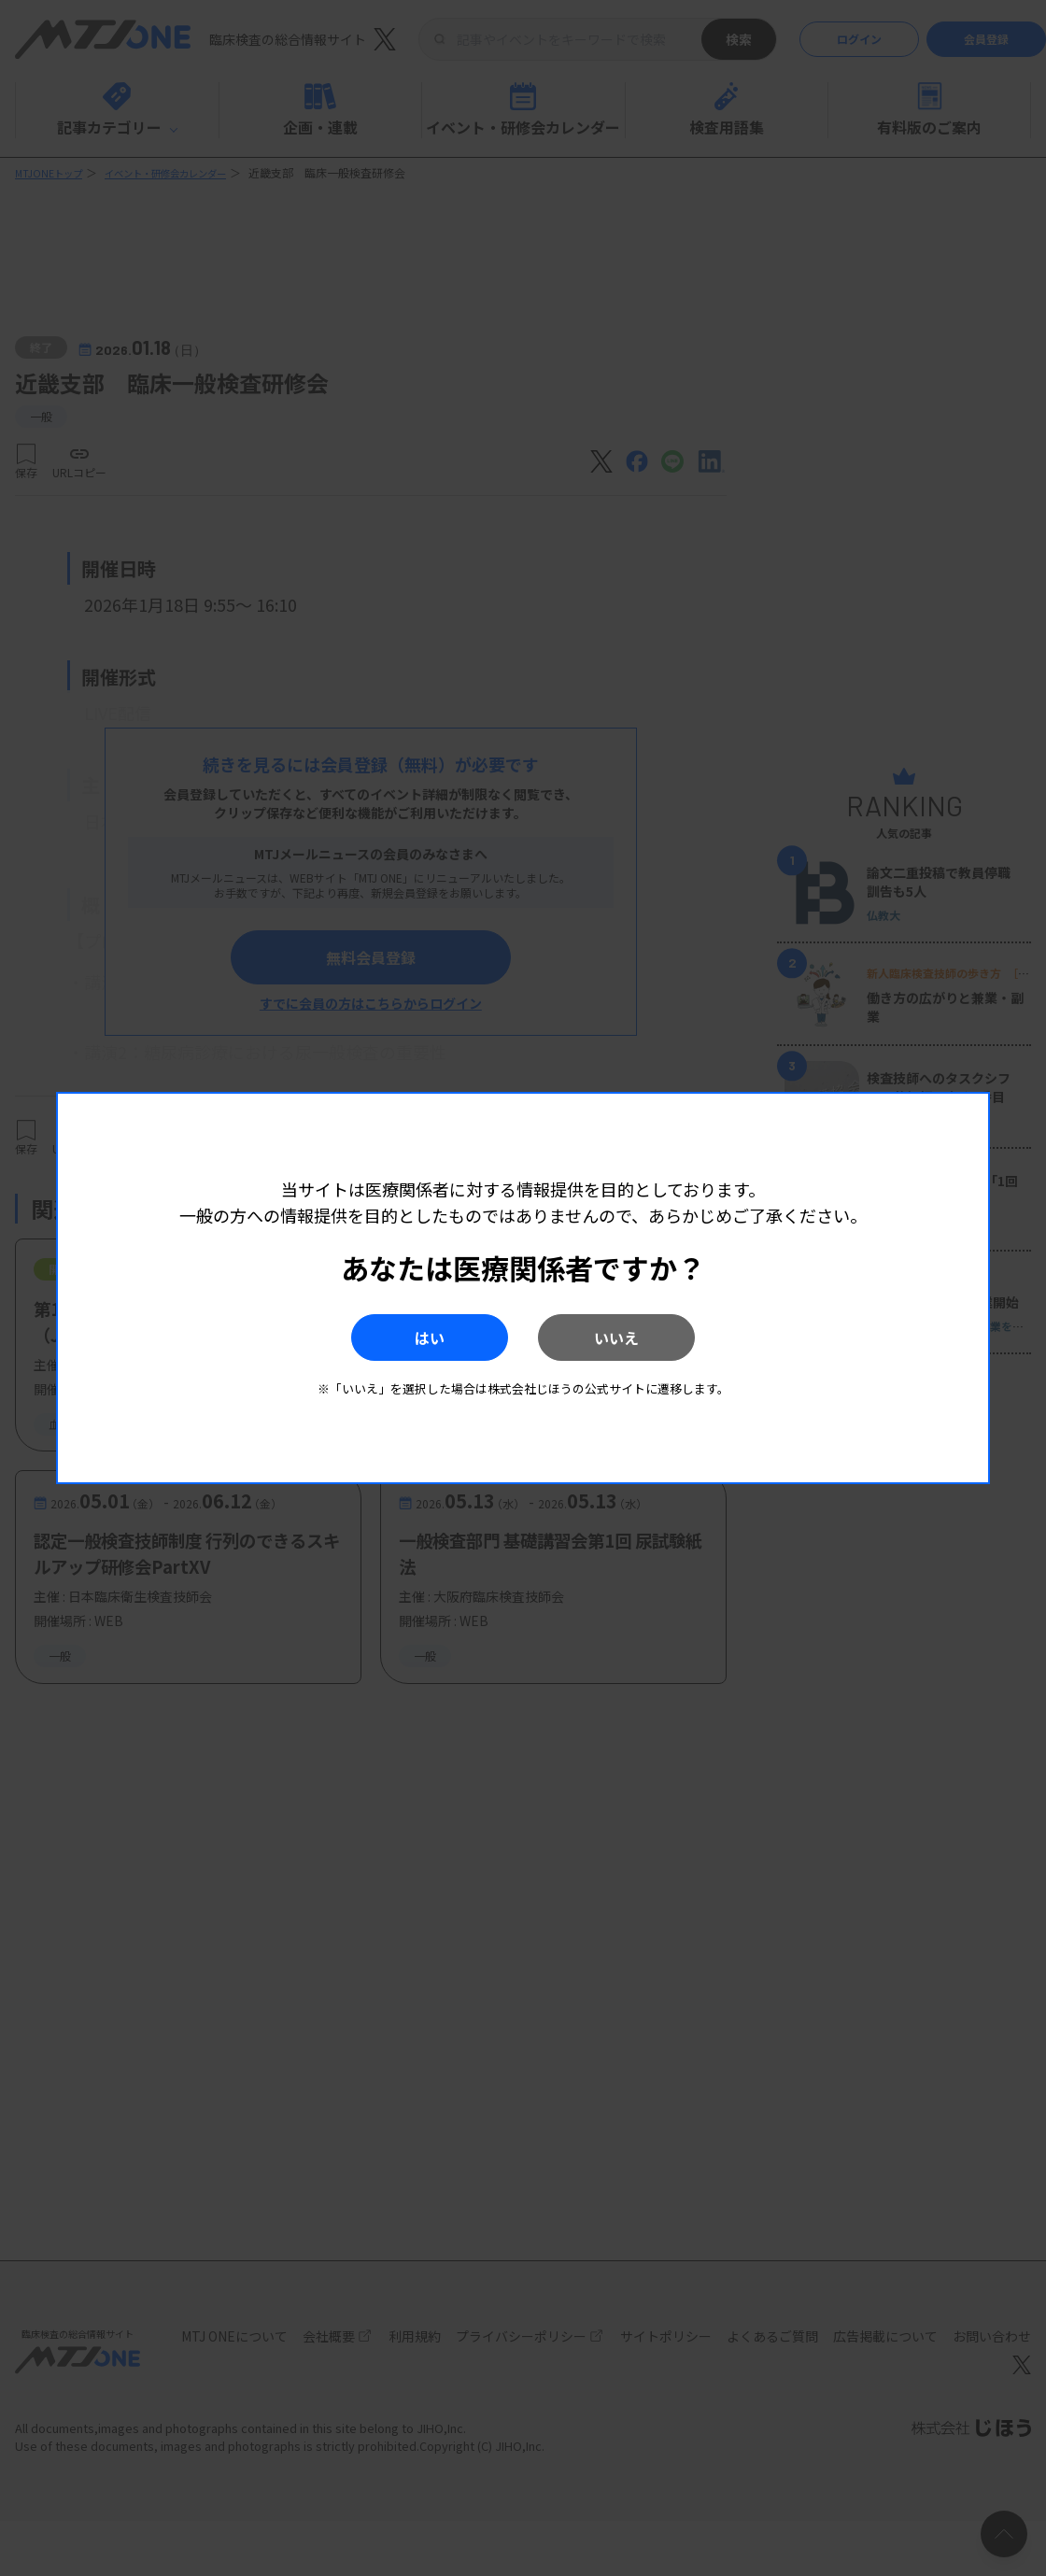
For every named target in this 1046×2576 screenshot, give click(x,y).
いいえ (645, 1337)
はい (401, 1337)
